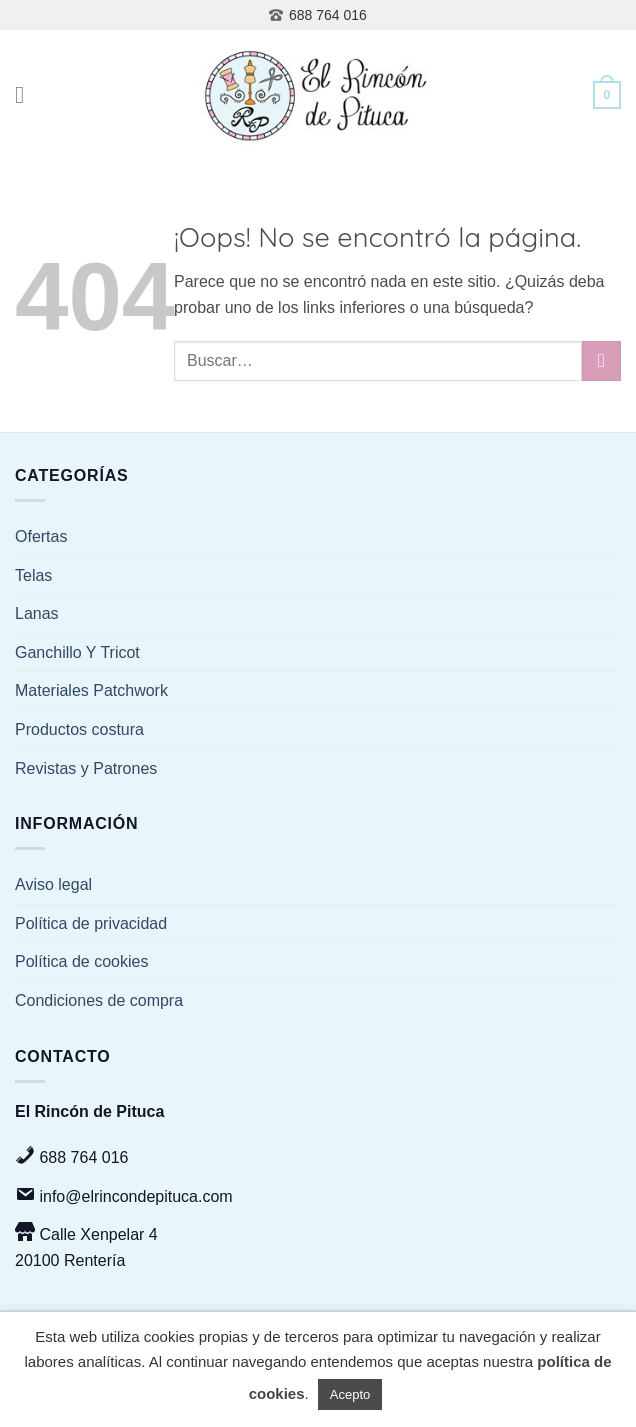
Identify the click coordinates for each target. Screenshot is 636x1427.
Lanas (37, 613)
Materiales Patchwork (91, 690)
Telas (33, 575)
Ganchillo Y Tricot (77, 652)
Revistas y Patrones (86, 768)
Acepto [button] (350, 1394)
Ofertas (41, 536)
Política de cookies (81, 961)
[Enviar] (601, 360)
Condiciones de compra (99, 1000)
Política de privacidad (91, 923)
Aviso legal (53, 884)
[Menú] (27, 94)
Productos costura (79, 729)
